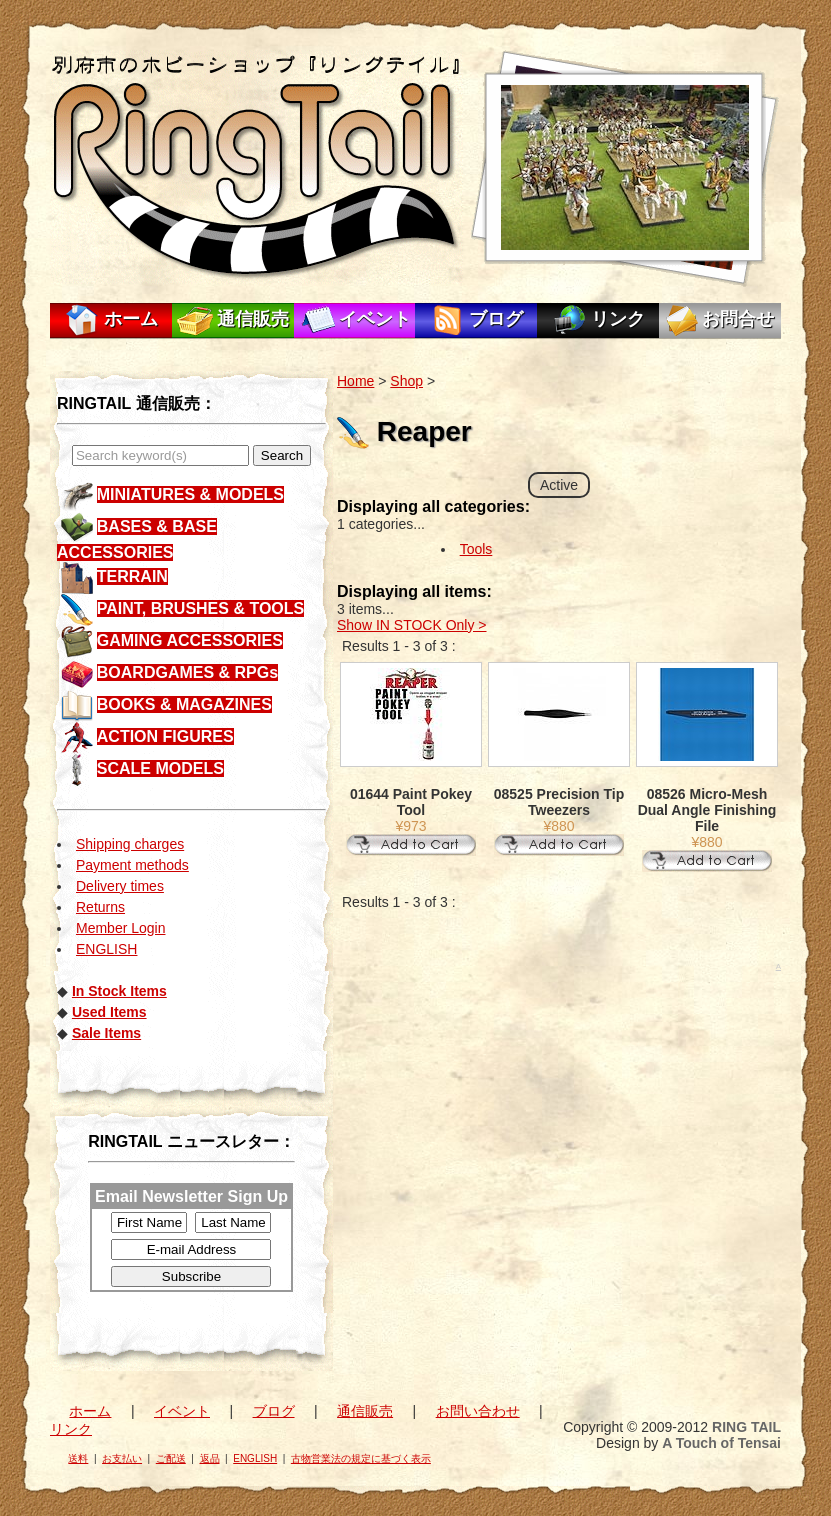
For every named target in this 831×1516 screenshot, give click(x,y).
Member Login (121, 928)
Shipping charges (130, 844)
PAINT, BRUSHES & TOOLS (200, 608)
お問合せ (738, 319)
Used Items (109, 1012)
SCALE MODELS (160, 768)
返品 (210, 1458)
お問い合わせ (478, 1411)
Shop (406, 381)
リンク (618, 319)
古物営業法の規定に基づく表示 (361, 1458)
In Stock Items (119, 991)
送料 (78, 1458)
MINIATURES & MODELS (190, 494)
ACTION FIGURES (165, 736)
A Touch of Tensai (721, 1443)
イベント (375, 319)
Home (355, 381)
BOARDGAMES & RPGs (187, 672)
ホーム (131, 319)
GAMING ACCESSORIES (190, 640)
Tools (476, 549)
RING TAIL (746, 1427)
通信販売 (253, 319)
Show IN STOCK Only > (412, 625)
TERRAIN (132, 576)
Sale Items (106, 1033)
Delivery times (120, 886)
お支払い (122, 1458)
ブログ (496, 319)
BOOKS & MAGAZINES (184, 704)
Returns (100, 907)
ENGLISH (106, 949)
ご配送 (171, 1458)
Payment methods (132, 865)
